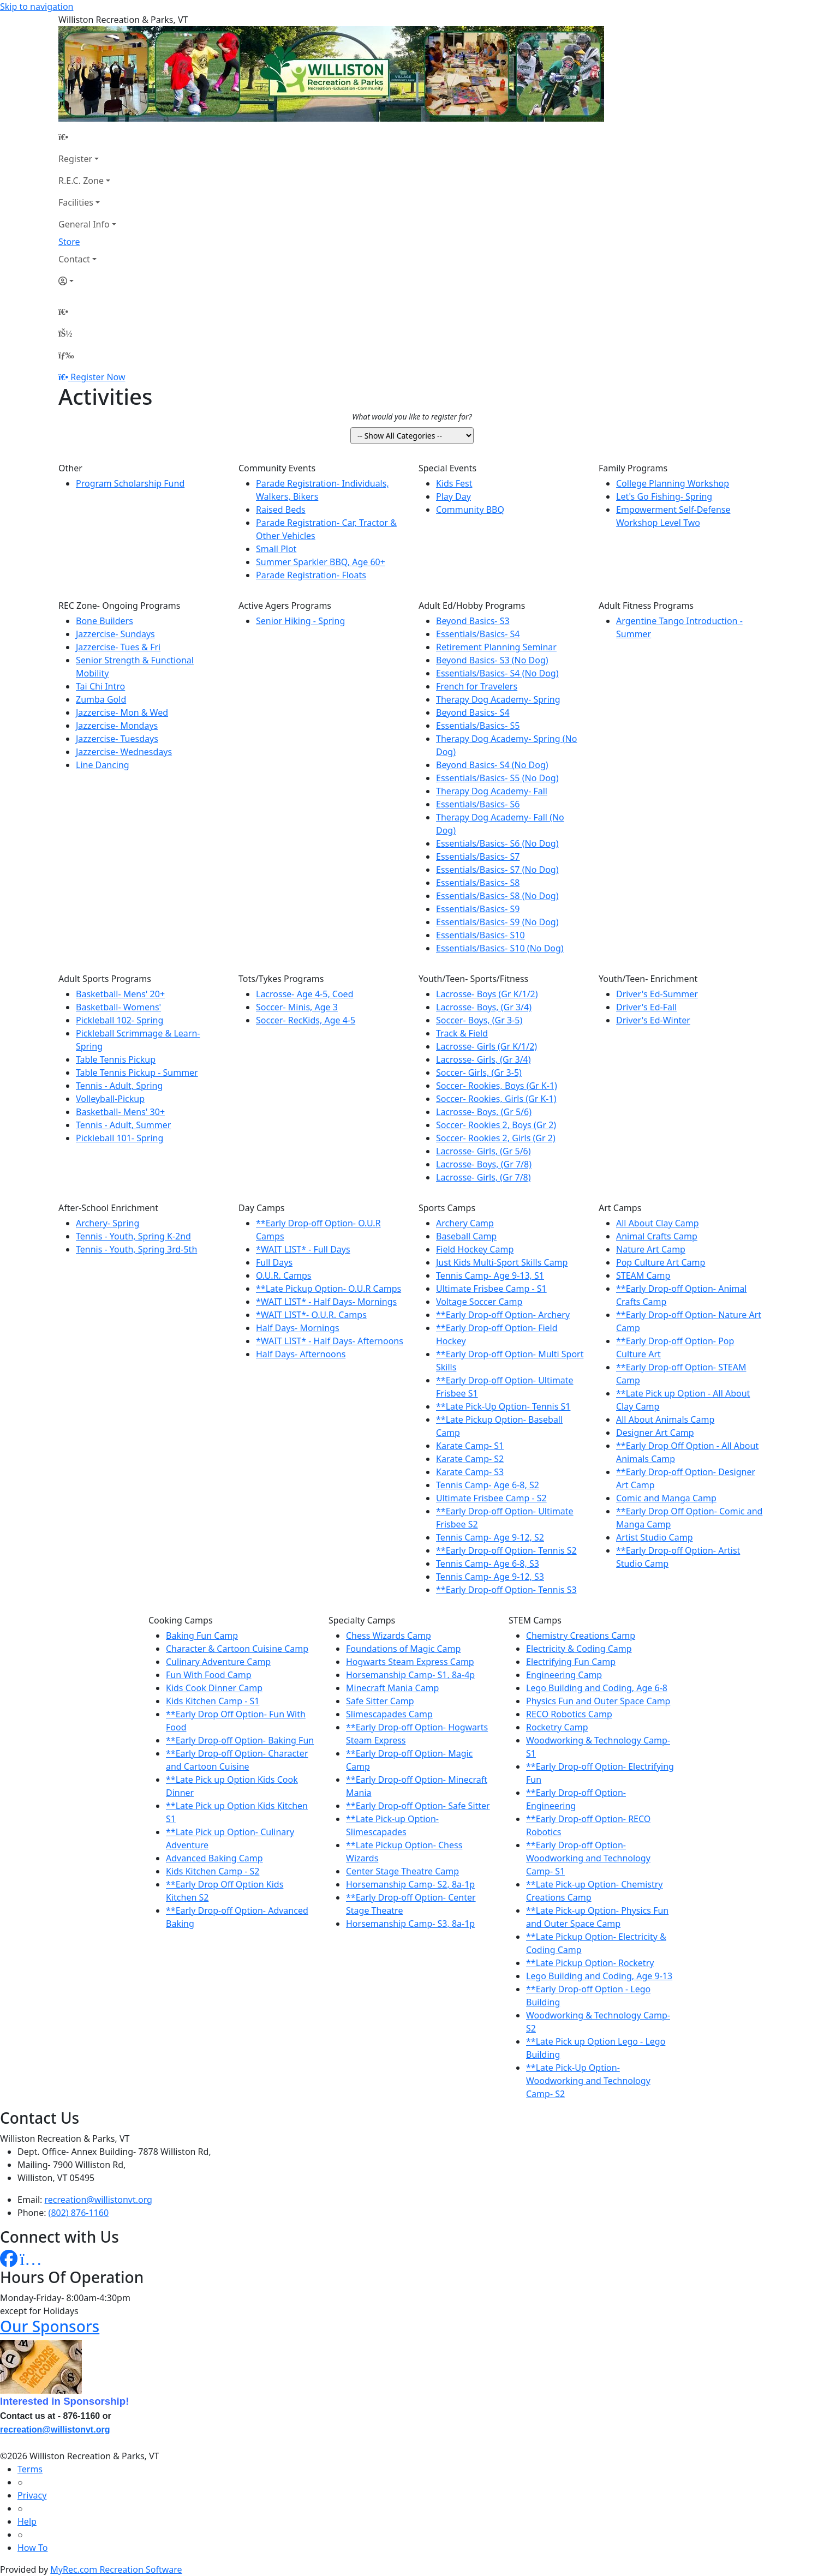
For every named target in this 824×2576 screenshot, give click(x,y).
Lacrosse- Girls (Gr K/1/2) (486, 1046)
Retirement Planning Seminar (496, 647)
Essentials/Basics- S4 (478, 634)
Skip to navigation (36, 7)
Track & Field (462, 1033)
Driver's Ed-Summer (657, 994)
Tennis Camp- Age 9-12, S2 (490, 1537)
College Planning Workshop (672, 483)
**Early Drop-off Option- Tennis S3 (506, 1590)
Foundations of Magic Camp (403, 1649)
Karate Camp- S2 (470, 1459)
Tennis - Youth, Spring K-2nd (133, 1236)
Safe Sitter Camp (380, 1701)
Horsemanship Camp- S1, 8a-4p (410, 1675)
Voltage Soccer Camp (479, 1302)
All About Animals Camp (665, 1419)
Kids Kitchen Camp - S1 (212, 1701)
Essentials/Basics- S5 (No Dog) (497, 778)
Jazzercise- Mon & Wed (122, 712)
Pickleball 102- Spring (119, 1020)
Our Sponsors (49, 2326)
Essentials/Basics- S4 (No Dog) (497, 673)
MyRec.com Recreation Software (116, 2569)
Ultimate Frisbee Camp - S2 (491, 1498)
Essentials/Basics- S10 (480, 935)
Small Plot (276, 549)
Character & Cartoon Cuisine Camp (237, 1649)
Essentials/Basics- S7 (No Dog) (497, 870)
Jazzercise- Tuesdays (117, 739)
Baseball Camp (466, 1236)
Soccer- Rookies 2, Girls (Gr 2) (496, 1138)
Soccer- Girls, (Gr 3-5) (479, 1073)
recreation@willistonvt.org (98, 2200)
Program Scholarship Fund (130, 483)
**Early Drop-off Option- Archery (503, 1315)
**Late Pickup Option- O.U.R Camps (328, 1289)
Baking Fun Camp (202, 1636)
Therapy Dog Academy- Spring (498, 699)
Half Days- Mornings (297, 1328)
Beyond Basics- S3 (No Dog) (492, 660)
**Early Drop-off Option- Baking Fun (240, 1740)
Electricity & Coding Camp (579, 1649)
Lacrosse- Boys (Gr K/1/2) (487, 994)
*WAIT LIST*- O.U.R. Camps (311, 1315)
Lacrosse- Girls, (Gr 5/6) (483, 1151)
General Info (84, 224)
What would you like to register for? (411, 416)
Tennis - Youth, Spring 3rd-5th (136, 1249)
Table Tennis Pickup (116, 1059)
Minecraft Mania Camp (392, 1688)
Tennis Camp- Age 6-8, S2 (487, 1485)
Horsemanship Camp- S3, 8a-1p (410, 1924)
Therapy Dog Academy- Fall (491, 791)
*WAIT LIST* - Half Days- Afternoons (329, 1341)
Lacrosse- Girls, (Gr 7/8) (483, 1177)
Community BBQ (470, 510)
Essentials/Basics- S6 (478, 804)
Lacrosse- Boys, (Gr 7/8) (484, 1164)
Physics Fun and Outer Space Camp (598, 1701)
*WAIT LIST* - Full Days (303, 1249)
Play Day (453, 496)
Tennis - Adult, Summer (123, 1125)
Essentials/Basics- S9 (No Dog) (497, 922)
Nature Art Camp (650, 1249)
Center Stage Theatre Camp (402, 1871)
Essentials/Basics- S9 (478, 909)
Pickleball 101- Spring (119, 1138)
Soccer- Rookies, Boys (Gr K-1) (496, 1086)
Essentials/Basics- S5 (478, 726)
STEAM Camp (643, 1275)
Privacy (31, 2495)
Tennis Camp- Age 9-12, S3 (490, 1577)
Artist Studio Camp (654, 1537)
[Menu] (66, 355)
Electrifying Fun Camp (571, 1662)
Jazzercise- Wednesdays (124, 752)
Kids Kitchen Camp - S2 (212, 1871)
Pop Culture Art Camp (660, 1262)
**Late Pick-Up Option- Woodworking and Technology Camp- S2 (588, 2081)
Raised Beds (281, 510)
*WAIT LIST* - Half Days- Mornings (326, 1302)
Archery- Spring (107, 1223)
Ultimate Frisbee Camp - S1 (491, 1289)
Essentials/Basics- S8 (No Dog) (497, 896)
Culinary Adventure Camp (218, 1662)
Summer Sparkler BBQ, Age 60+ (320, 562)
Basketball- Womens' (118, 1007)
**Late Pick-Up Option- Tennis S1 (503, 1406)
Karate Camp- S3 (470, 1472)
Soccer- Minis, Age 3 (297, 1007)
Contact (74, 259)
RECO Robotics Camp (569, 1714)
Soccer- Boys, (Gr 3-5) (479, 1020)
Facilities (75, 202)
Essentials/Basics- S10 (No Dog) (500, 948)
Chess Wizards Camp (388, 1636)
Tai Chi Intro (100, 686)
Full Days (274, 1262)
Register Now (97, 377)
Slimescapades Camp (389, 1714)
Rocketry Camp (557, 1727)
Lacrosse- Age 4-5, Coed (304, 994)
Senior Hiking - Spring (300, 621)
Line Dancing (102, 765)
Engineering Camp (564, 1675)
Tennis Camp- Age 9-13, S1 (490, 1275)
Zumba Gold (101, 699)
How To (32, 2548)
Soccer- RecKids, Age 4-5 (305, 1020)
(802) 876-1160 (79, 2213)
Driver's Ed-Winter (653, 1020)
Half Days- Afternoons (300, 1354)
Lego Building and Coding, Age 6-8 (596, 1688)
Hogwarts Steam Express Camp (410, 1662)
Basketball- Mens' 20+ (120, 994)
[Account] (87, 281)
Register (75, 159)
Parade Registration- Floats (311, 575)
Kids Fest (454, 483)
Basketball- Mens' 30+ (120, 1112)
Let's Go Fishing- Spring (664, 496)
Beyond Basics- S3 (473, 621)
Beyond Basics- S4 (473, 712)
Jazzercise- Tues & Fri (118, 647)
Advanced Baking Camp (214, 1858)
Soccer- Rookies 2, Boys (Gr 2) (496, 1125)
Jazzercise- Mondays (117, 726)
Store (69, 242)
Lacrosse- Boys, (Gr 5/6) (484, 1112)
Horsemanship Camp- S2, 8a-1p (410, 1884)
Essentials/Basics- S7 (478, 856)
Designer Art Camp (655, 1433)
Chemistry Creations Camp (580, 1636)
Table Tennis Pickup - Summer (137, 1073)
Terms (30, 2469)
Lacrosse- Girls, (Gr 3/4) (483, 1059)
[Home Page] (87, 137)
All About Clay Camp (657, 1223)
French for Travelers (476, 686)
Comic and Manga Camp (666, 1498)
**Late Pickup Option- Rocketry (590, 1963)
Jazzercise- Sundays (115, 634)
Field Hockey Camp (474, 1249)
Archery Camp (465, 1223)
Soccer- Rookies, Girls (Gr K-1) (496, 1099)
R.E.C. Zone (81, 181)
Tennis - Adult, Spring (119, 1086)
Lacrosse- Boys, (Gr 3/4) (484, 1007)
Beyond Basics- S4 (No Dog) (492, 765)
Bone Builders (104, 621)
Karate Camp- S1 (470, 1446)
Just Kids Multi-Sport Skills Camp (502, 1262)
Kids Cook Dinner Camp (214, 1688)
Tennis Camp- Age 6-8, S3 (487, 1563)
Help (27, 2521)
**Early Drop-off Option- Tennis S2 (506, 1550)
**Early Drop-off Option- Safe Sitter (418, 1806)
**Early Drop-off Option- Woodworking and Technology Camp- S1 (588, 1858)
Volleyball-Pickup (110, 1099)
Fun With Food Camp (209, 1675)
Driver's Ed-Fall (646, 1007)
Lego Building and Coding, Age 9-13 (599, 1976)
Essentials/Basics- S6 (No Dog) (497, 843)
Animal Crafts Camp (656, 1236)
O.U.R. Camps (283, 1275)
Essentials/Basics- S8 (478, 883)
